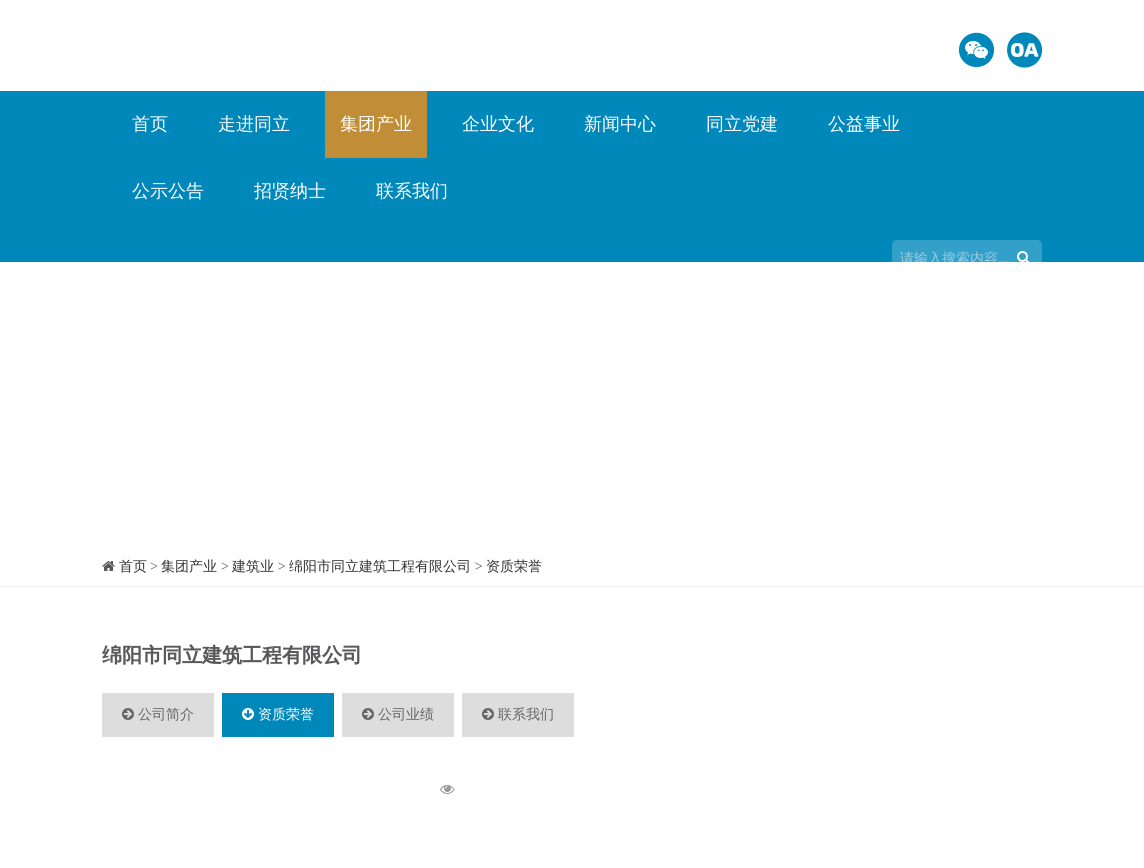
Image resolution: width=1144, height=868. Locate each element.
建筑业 (253, 566)
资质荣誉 (514, 566)
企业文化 (498, 124)
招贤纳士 (290, 191)
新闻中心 (620, 124)
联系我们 (412, 191)
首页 (150, 124)
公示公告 (168, 191)
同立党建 (742, 124)
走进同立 (254, 124)
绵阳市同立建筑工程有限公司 (380, 566)
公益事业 (864, 124)
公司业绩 (398, 714)
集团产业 (376, 124)
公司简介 (158, 714)
